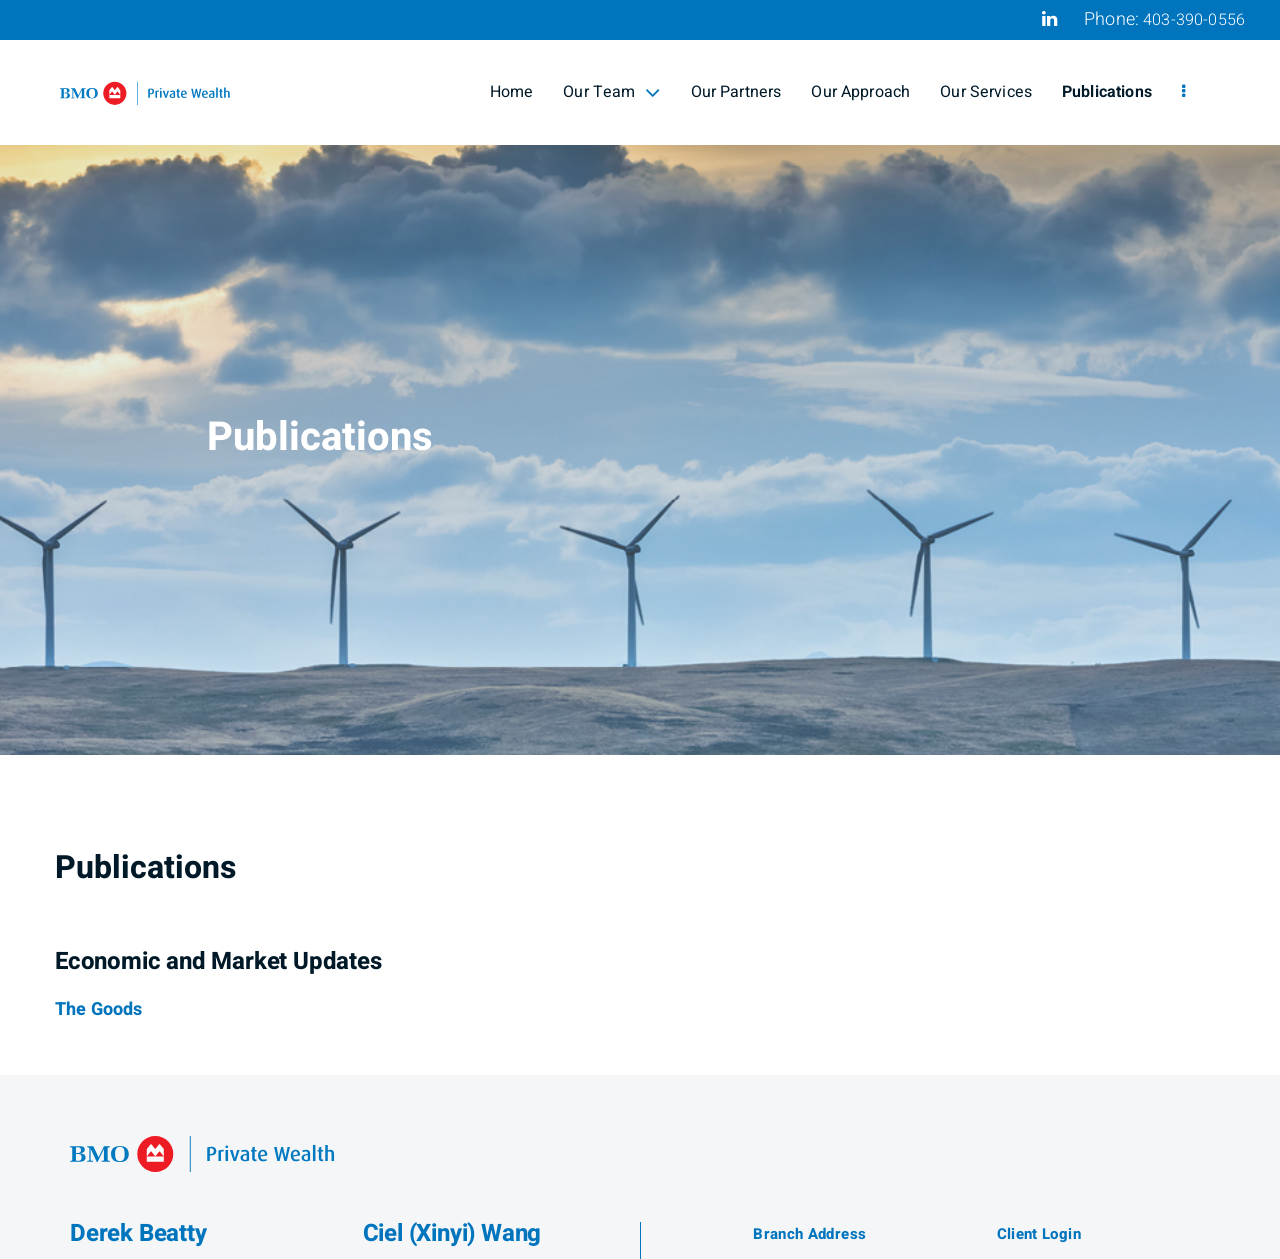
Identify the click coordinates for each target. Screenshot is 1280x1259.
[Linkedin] (1049, 19)
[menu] (1183, 92)
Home (512, 92)
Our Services (986, 92)
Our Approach (860, 92)
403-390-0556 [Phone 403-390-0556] (1194, 20)
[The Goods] (98, 1010)
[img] (640, 377)
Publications (1107, 92)
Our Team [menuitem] (611, 92)
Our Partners (736, 92)
